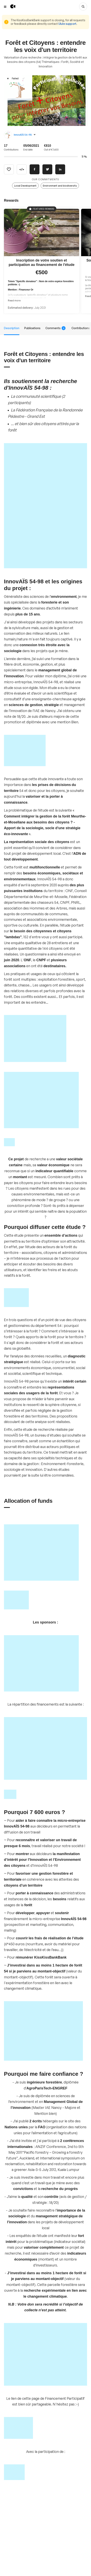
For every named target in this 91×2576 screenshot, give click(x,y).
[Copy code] (22, 169)
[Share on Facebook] (34, 169)
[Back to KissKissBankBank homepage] (13, 6)
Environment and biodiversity (60, 185)
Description (11, 328)
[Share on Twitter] (47, 169)
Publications (32, 328)
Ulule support (67, 23)
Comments (55, 328)
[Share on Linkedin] (60, 169)
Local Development (25, 185)
